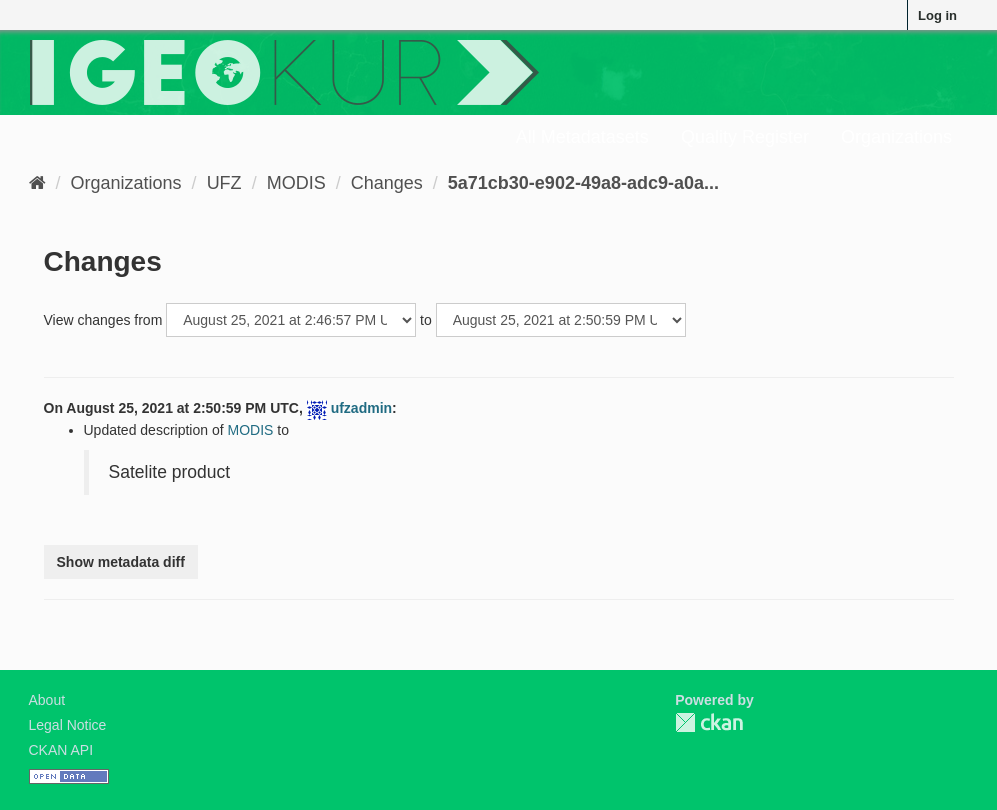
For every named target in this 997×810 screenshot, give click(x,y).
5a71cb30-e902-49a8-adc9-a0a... (583, 183)
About (47, 700)
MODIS (296, 183)
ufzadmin (361, 408)
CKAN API (61, 750)
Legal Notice (68, 725)
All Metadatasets (582, 137)
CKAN (709, 722)
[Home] (37, 183)
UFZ (224, 183)
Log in (937, 15)
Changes (387, 183)
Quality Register (745, 137)
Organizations (896, 137)
